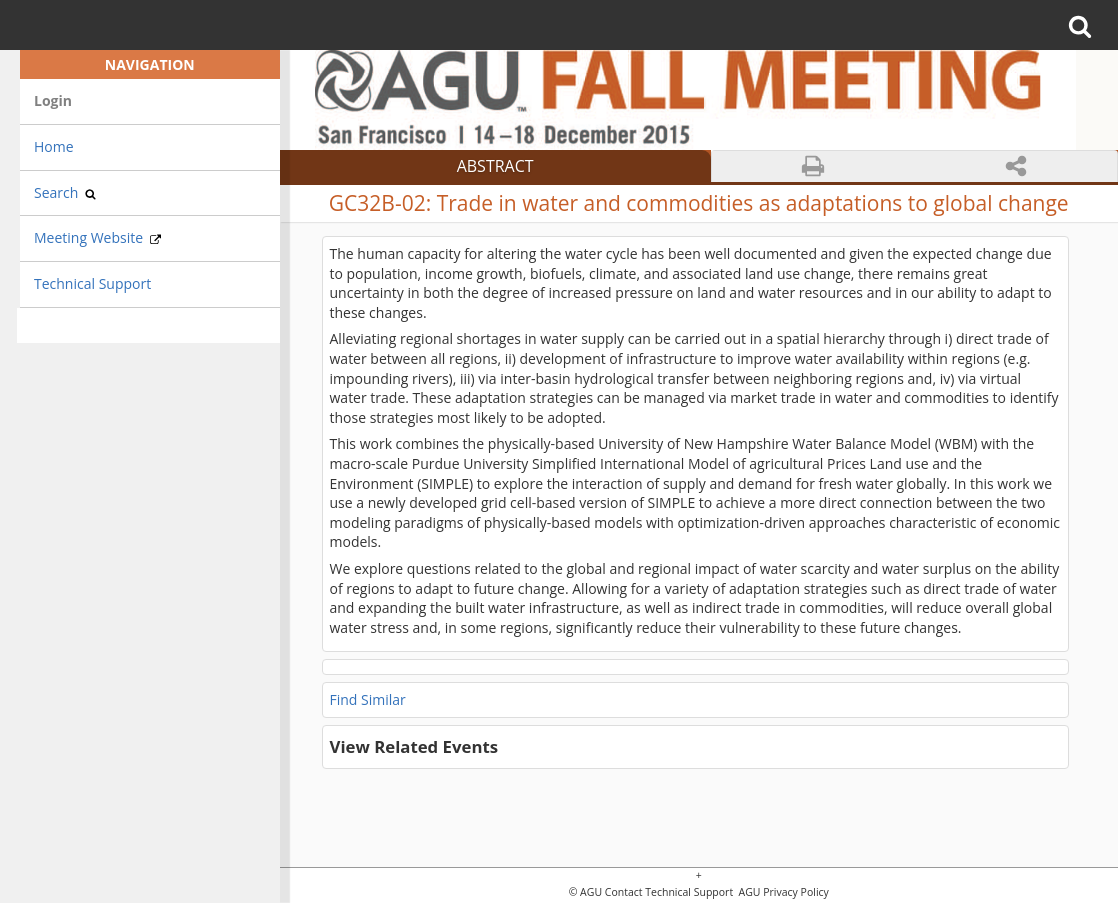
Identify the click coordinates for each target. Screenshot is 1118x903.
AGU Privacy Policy (782, 892)
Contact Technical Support (669, 892)
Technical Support (92, 283)
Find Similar (368, 699)
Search (65, 192)
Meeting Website (97, 237)
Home (54, 146)
